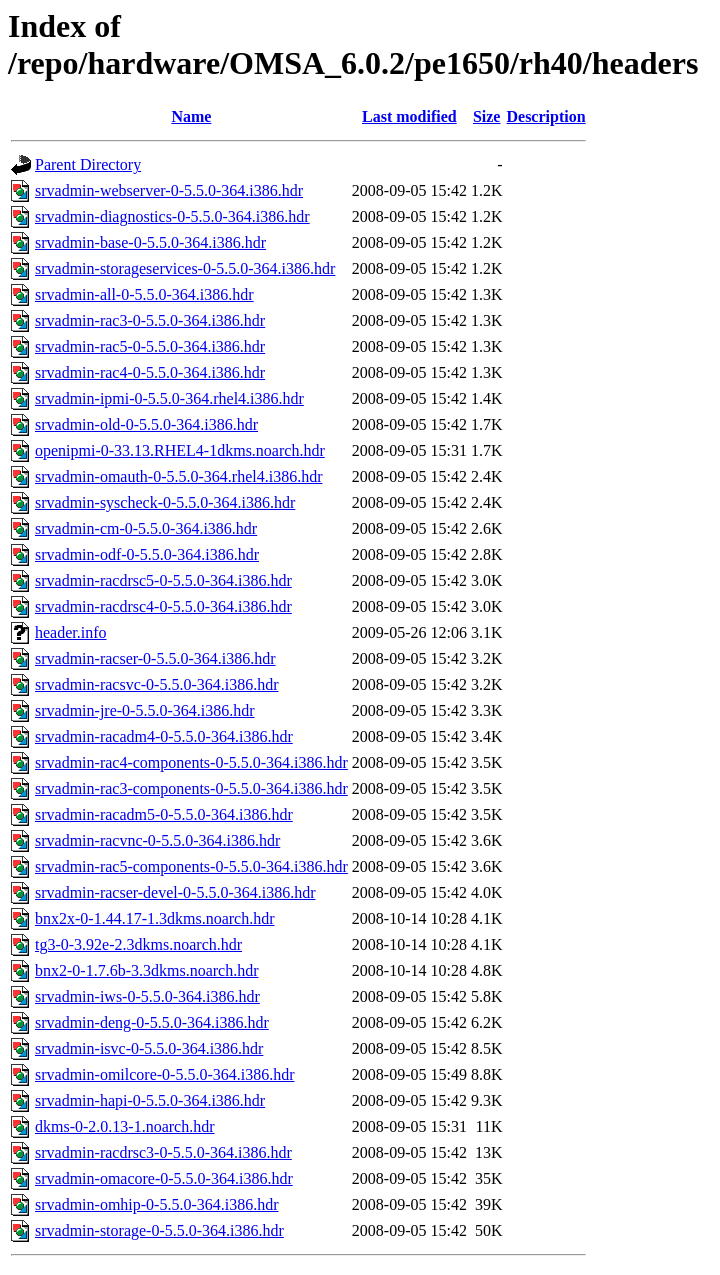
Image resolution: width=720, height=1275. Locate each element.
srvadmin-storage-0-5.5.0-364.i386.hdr (159, 1230)
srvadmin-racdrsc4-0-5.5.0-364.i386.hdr (163, 606)
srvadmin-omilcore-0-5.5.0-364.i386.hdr (165, 1074)
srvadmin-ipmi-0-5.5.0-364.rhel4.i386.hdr (169, 398)
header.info (71, 632)
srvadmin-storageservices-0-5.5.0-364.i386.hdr (185, 268)
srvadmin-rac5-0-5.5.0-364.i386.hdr (150, 346)
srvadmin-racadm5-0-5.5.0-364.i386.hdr (164, 814)
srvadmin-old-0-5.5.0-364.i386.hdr (146, 424)
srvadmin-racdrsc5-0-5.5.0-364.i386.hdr (163, 580)
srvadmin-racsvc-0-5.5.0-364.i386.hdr (157, 684)
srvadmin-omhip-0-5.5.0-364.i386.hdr (157, 1204)
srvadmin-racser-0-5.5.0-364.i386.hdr (155, 658)
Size (487, 116)
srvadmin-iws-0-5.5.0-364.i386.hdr (147, 996)
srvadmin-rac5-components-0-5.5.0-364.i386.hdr (191, 866)
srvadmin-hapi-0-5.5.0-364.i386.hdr (150, 1100)
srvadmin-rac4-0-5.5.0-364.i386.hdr (150, 372)
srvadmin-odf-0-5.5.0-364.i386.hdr (147, 554)
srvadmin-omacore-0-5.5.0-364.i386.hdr (164, 1178)
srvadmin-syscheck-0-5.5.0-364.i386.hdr (165, 502)
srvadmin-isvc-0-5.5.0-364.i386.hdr (149, 1048)
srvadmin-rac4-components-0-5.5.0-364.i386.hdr (191, 762)
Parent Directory (88, 164)
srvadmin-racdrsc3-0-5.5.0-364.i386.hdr (163, 1152)
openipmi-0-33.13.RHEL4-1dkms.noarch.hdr (180, 450)
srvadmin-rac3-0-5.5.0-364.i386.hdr (150, 320)
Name (191, 116)
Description (545, 116)
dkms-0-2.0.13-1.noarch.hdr (125, 1126)
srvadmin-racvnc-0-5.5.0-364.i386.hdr (157, 840)
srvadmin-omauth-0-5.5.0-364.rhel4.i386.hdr (179, 476)
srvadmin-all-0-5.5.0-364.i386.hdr (144, 294)
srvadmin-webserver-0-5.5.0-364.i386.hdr (169, 190)
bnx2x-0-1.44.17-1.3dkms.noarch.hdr (155, 918)
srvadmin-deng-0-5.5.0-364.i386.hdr (152, 1022)
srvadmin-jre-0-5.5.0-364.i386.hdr (145, 710)
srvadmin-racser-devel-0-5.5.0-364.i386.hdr (175, 892)
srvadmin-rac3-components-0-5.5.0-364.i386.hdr (191, 788)
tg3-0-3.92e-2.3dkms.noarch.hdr (138, 944)
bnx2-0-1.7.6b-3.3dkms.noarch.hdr (147, 970)
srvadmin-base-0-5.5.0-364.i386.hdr (150, 242)
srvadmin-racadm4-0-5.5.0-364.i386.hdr (164, 736)
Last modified (409, 116)
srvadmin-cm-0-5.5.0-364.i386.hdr (146, 528)
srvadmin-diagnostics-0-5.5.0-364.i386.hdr (172, 216)
